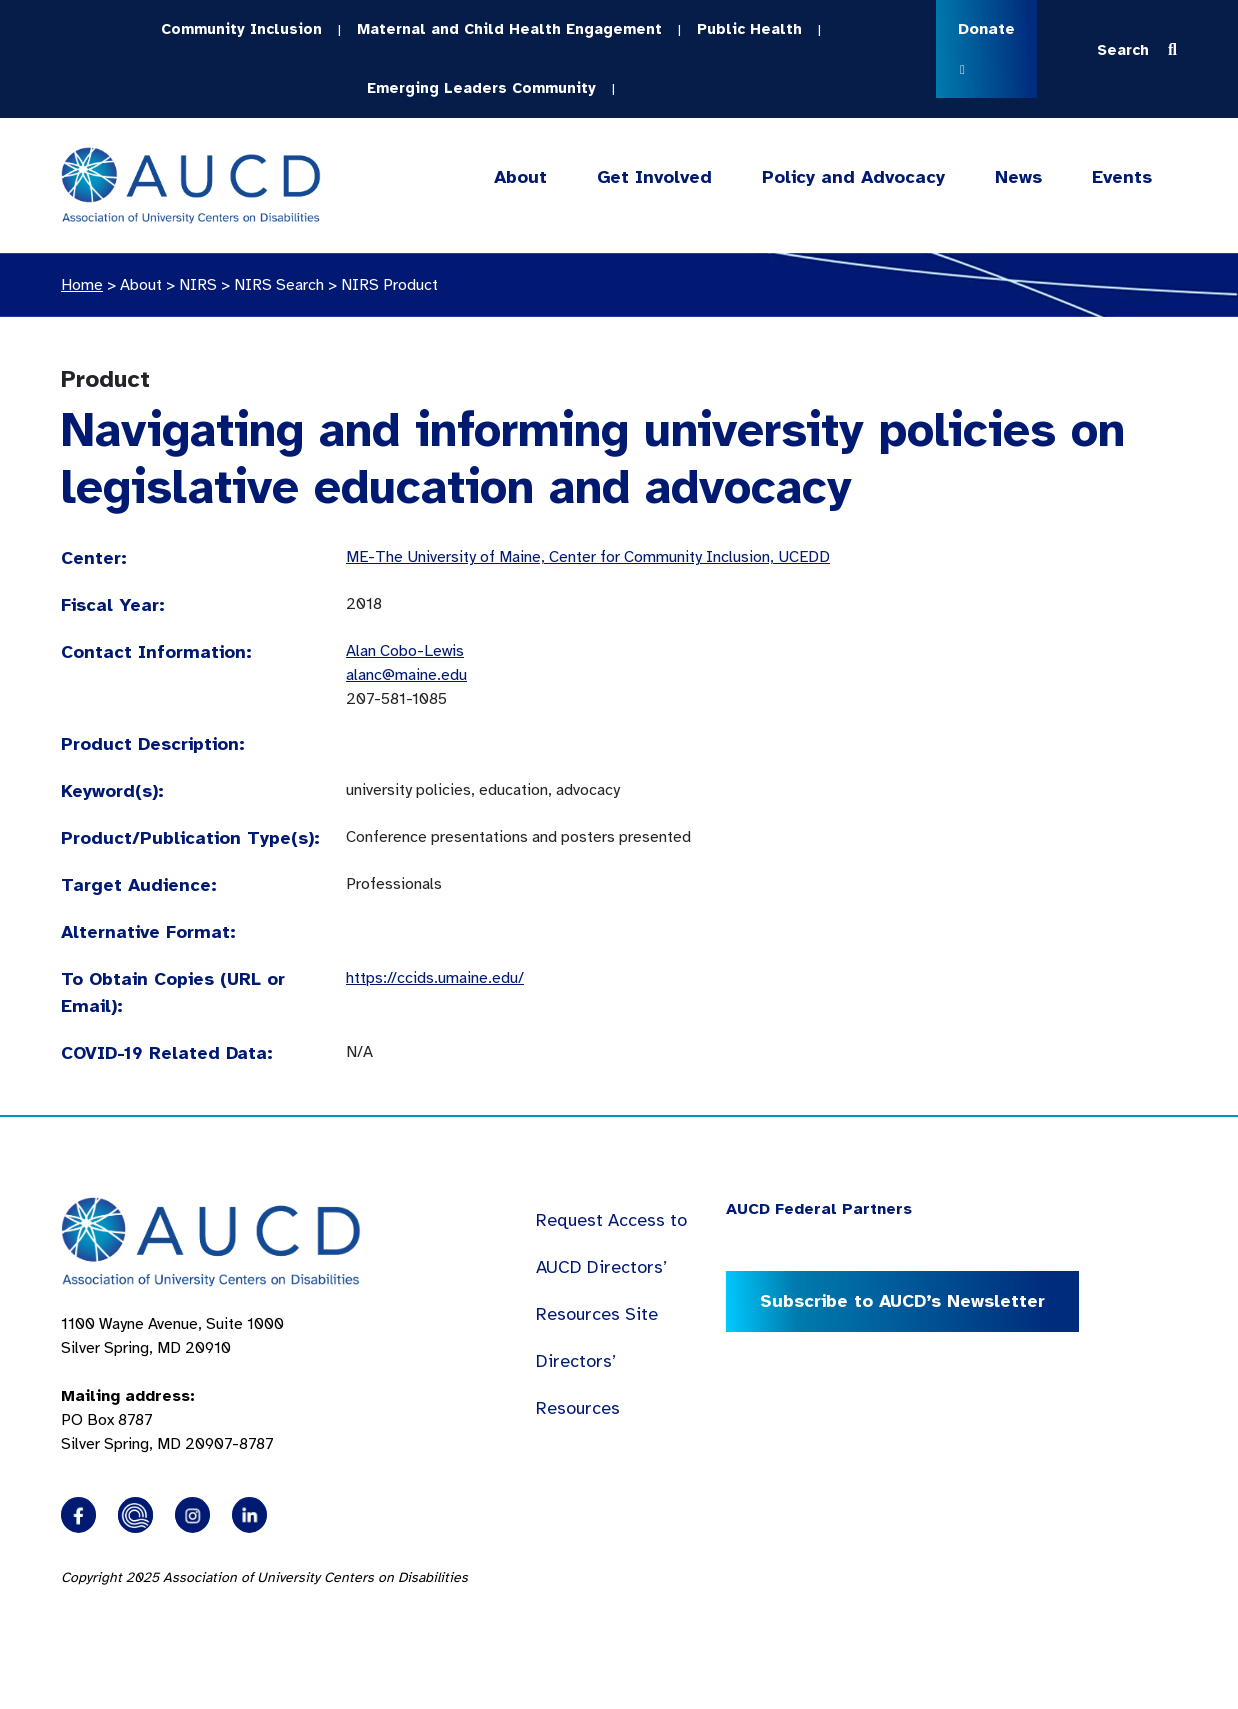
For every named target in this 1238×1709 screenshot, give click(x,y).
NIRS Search (279, 285)
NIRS (198, 285)
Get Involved (653, 177)
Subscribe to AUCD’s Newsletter (902, 1301)
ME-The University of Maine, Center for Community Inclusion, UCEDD (588, 557)
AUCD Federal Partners (819, 1209)
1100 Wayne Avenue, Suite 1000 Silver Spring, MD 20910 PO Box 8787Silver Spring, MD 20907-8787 (172, 1384)
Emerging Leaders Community (481, 88)
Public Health (749, 29)
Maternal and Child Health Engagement (509, 29)
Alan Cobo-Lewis (405, 651)
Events (1122, 177)
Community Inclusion (241, 29)
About (520, 177)
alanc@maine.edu (406, 675)
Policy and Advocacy (853, 177)
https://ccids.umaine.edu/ (435, 978)
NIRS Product (389, 285)
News (1018, 177)
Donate (986, 47)
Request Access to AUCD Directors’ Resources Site (611, 1267)
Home (82, 285)
